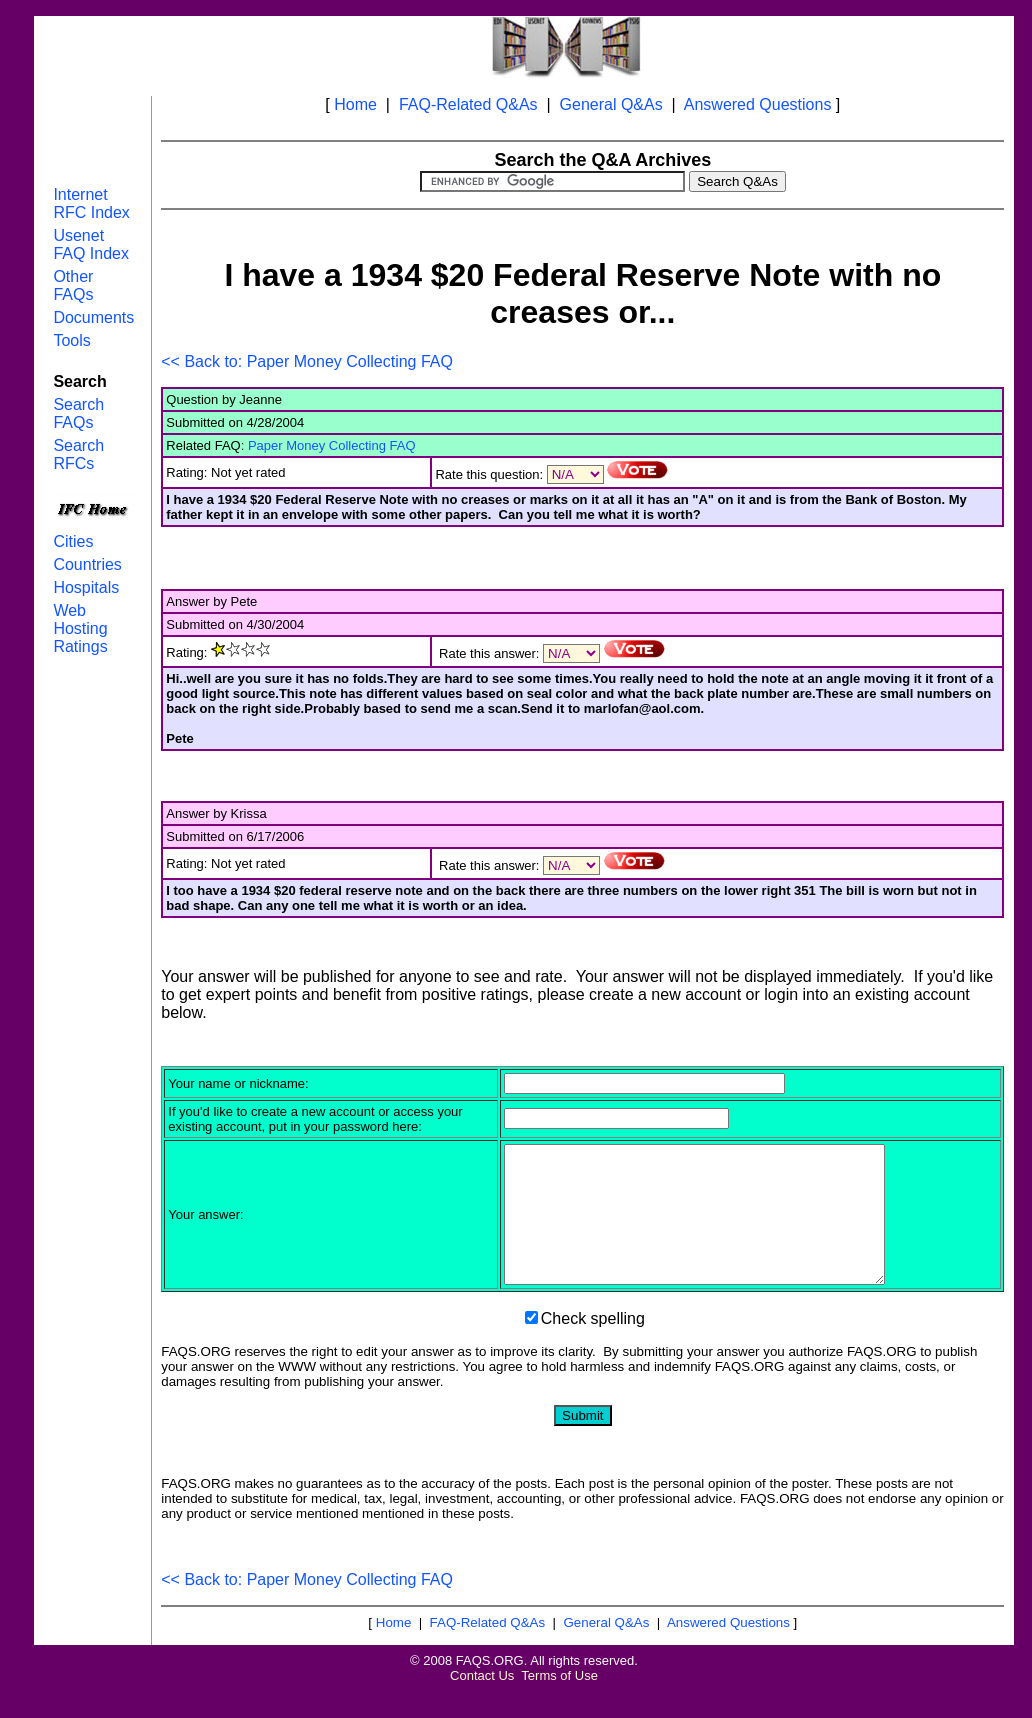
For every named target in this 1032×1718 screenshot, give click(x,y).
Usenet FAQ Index (91, 244)
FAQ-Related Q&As (468, 104)
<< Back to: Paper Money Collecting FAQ (307, 361)
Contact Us (482, 1702)
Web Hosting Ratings (80, 628)
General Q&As (611, 104)
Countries (87, 564)
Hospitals (86, 587)
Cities (73, 541)
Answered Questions (758, 104)
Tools (71, 340)
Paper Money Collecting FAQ (332, 445)
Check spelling (593, 1345)
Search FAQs (78, 413)
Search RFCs (78, 454)
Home (355, 104)
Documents (93, 317)
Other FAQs (73, 285)
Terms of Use (559, 1702)
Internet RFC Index (91, 203)
